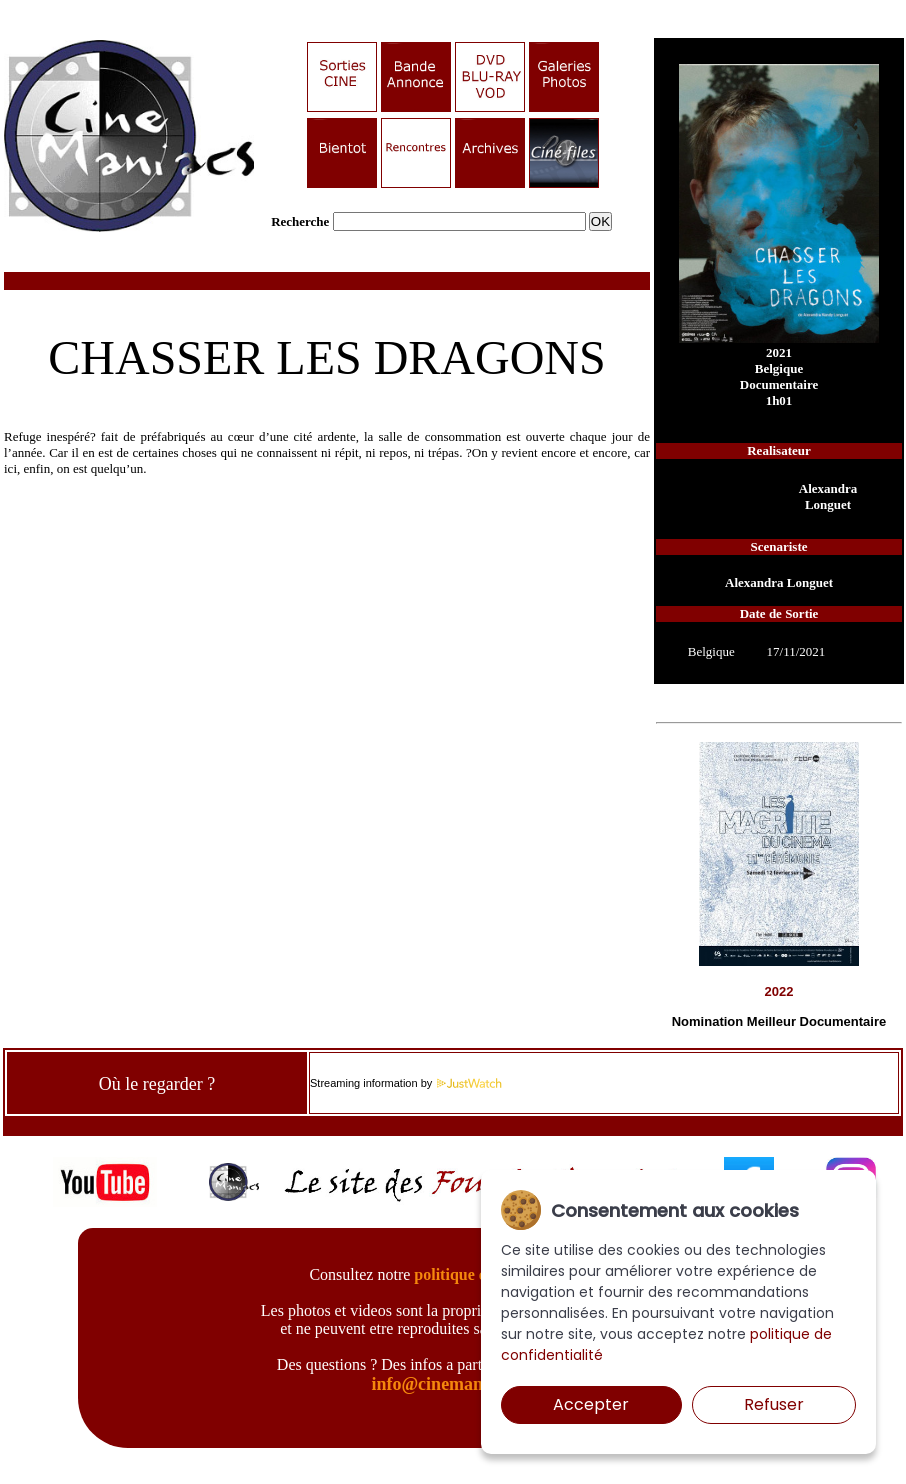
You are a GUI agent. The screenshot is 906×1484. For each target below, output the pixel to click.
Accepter (591, 1404)
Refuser (774, 1404)
